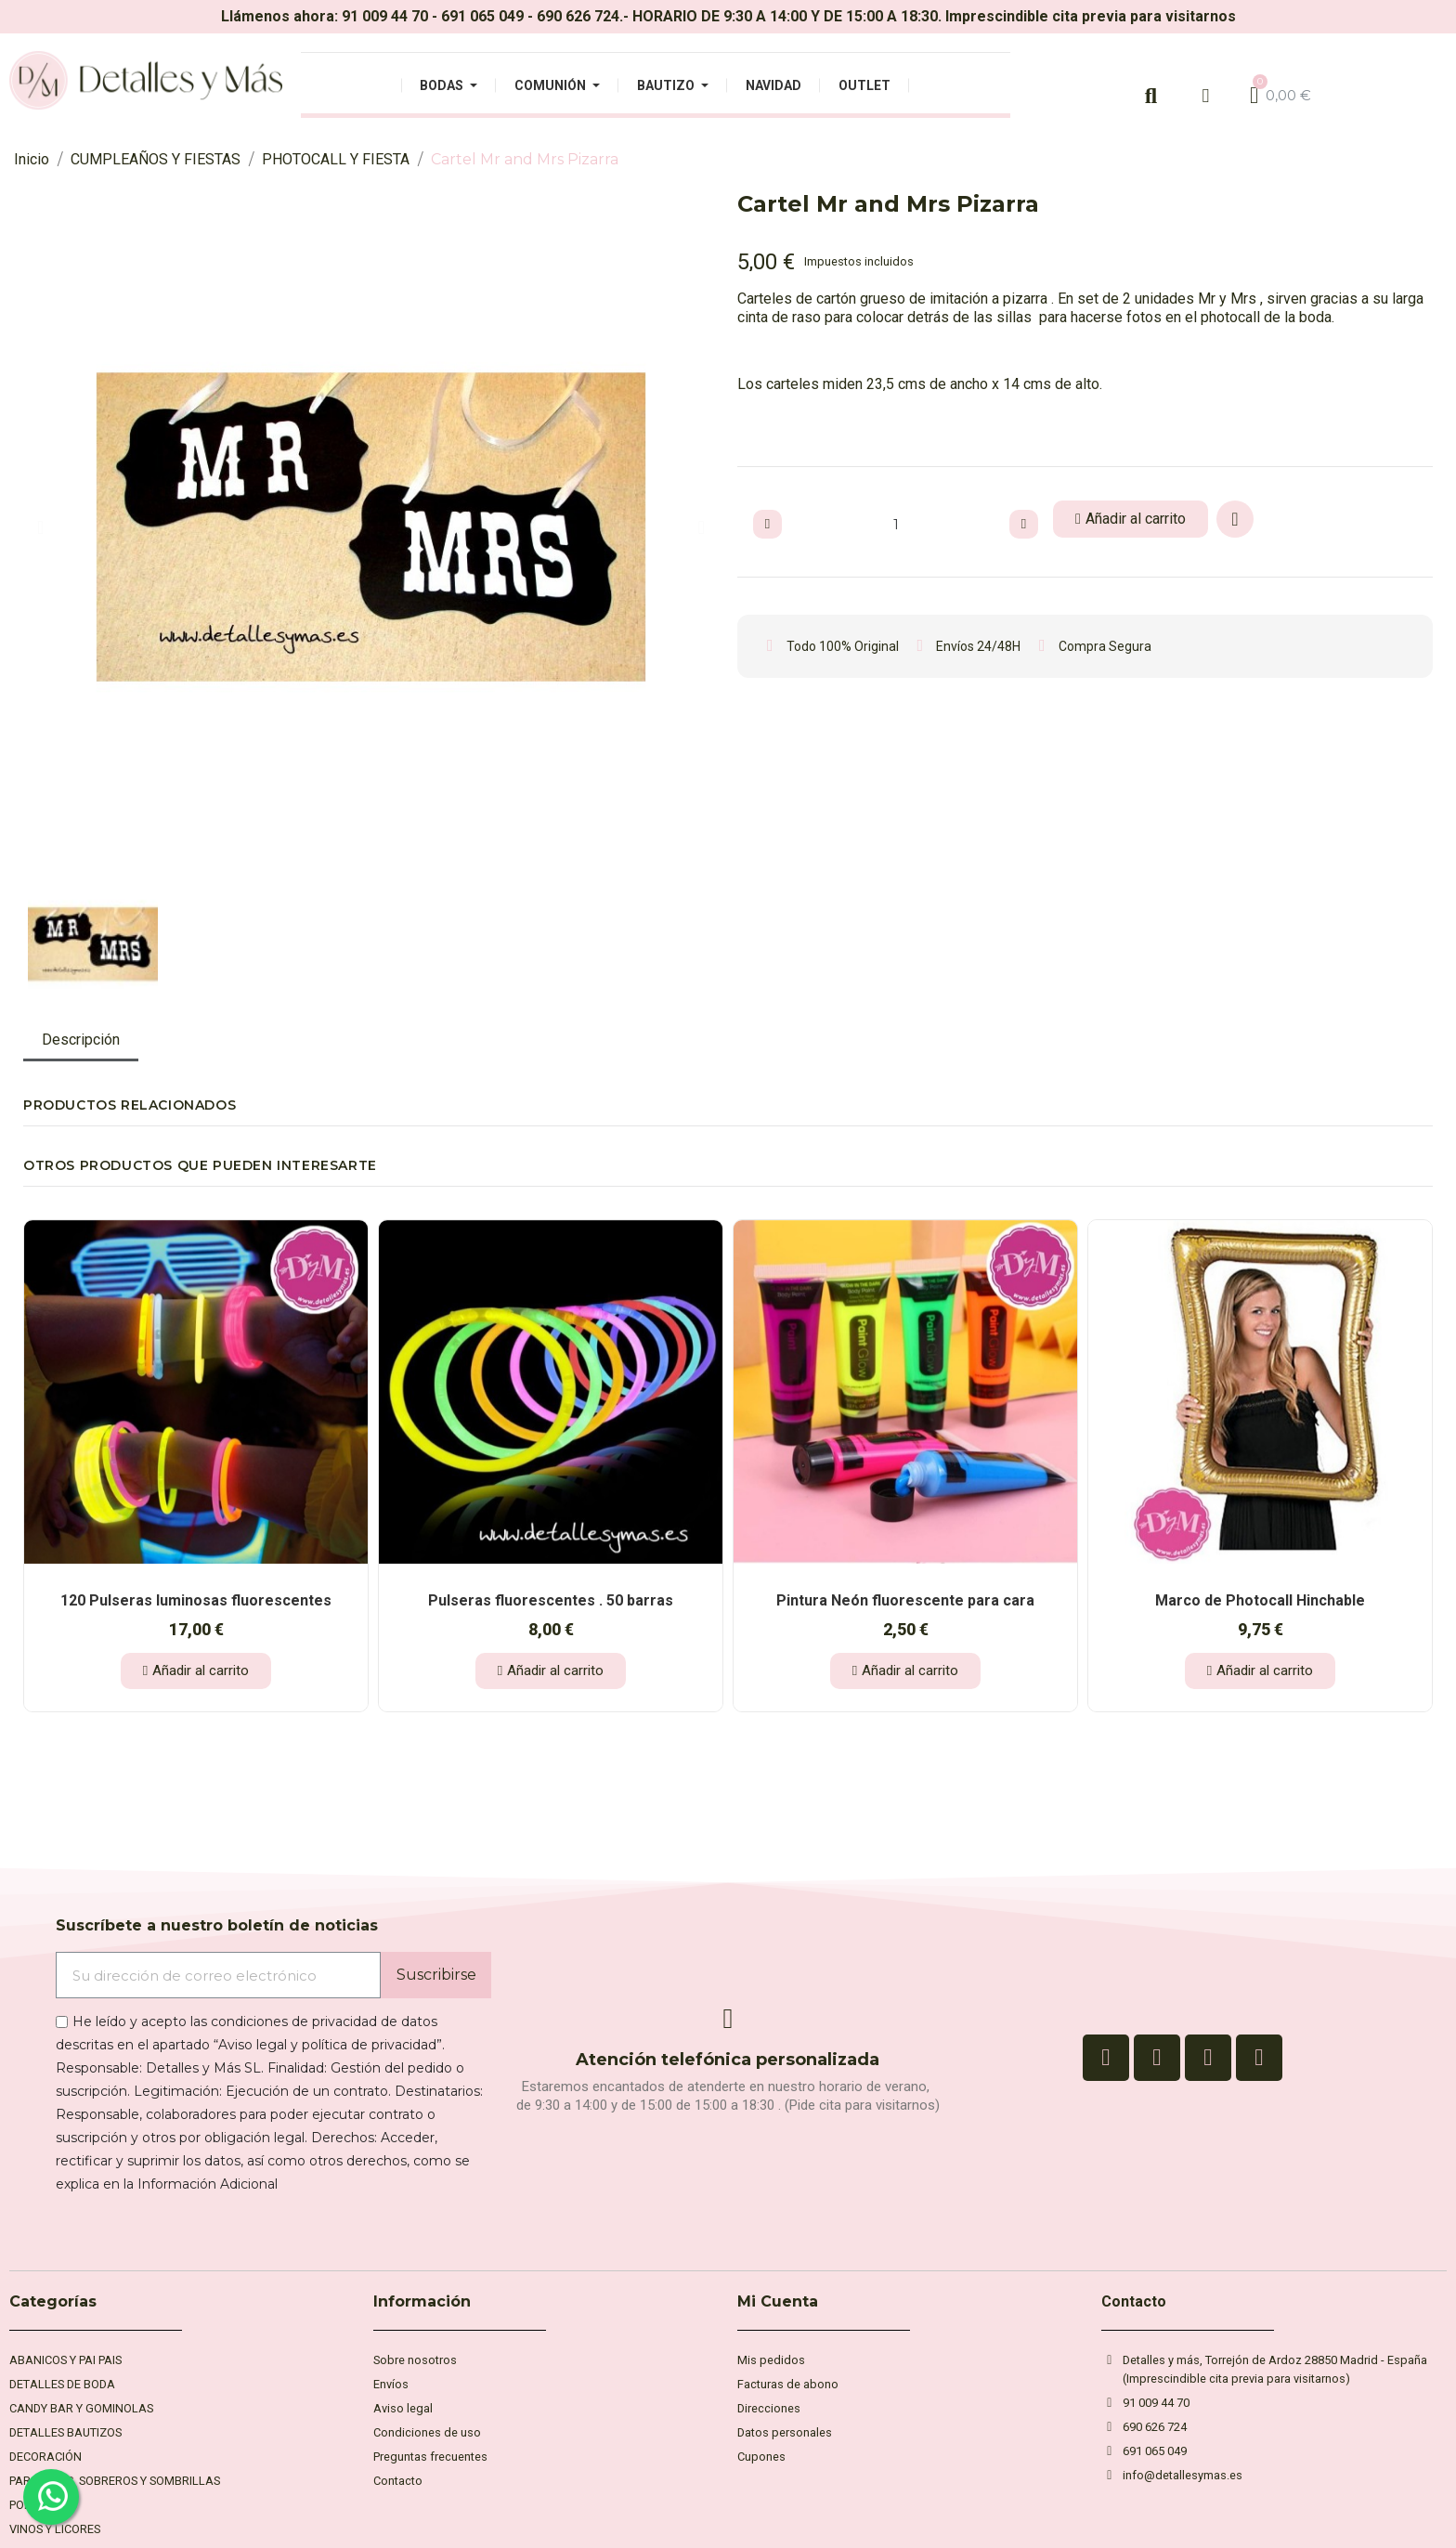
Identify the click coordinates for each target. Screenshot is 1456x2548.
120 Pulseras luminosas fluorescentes (196, 1600)
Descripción (81, 1039)
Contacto (1133, 2301)
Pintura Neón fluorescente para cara (905, 1600)
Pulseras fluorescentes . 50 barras (550, 1600)
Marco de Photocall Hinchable (1260, 1600)
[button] (40, 527)
